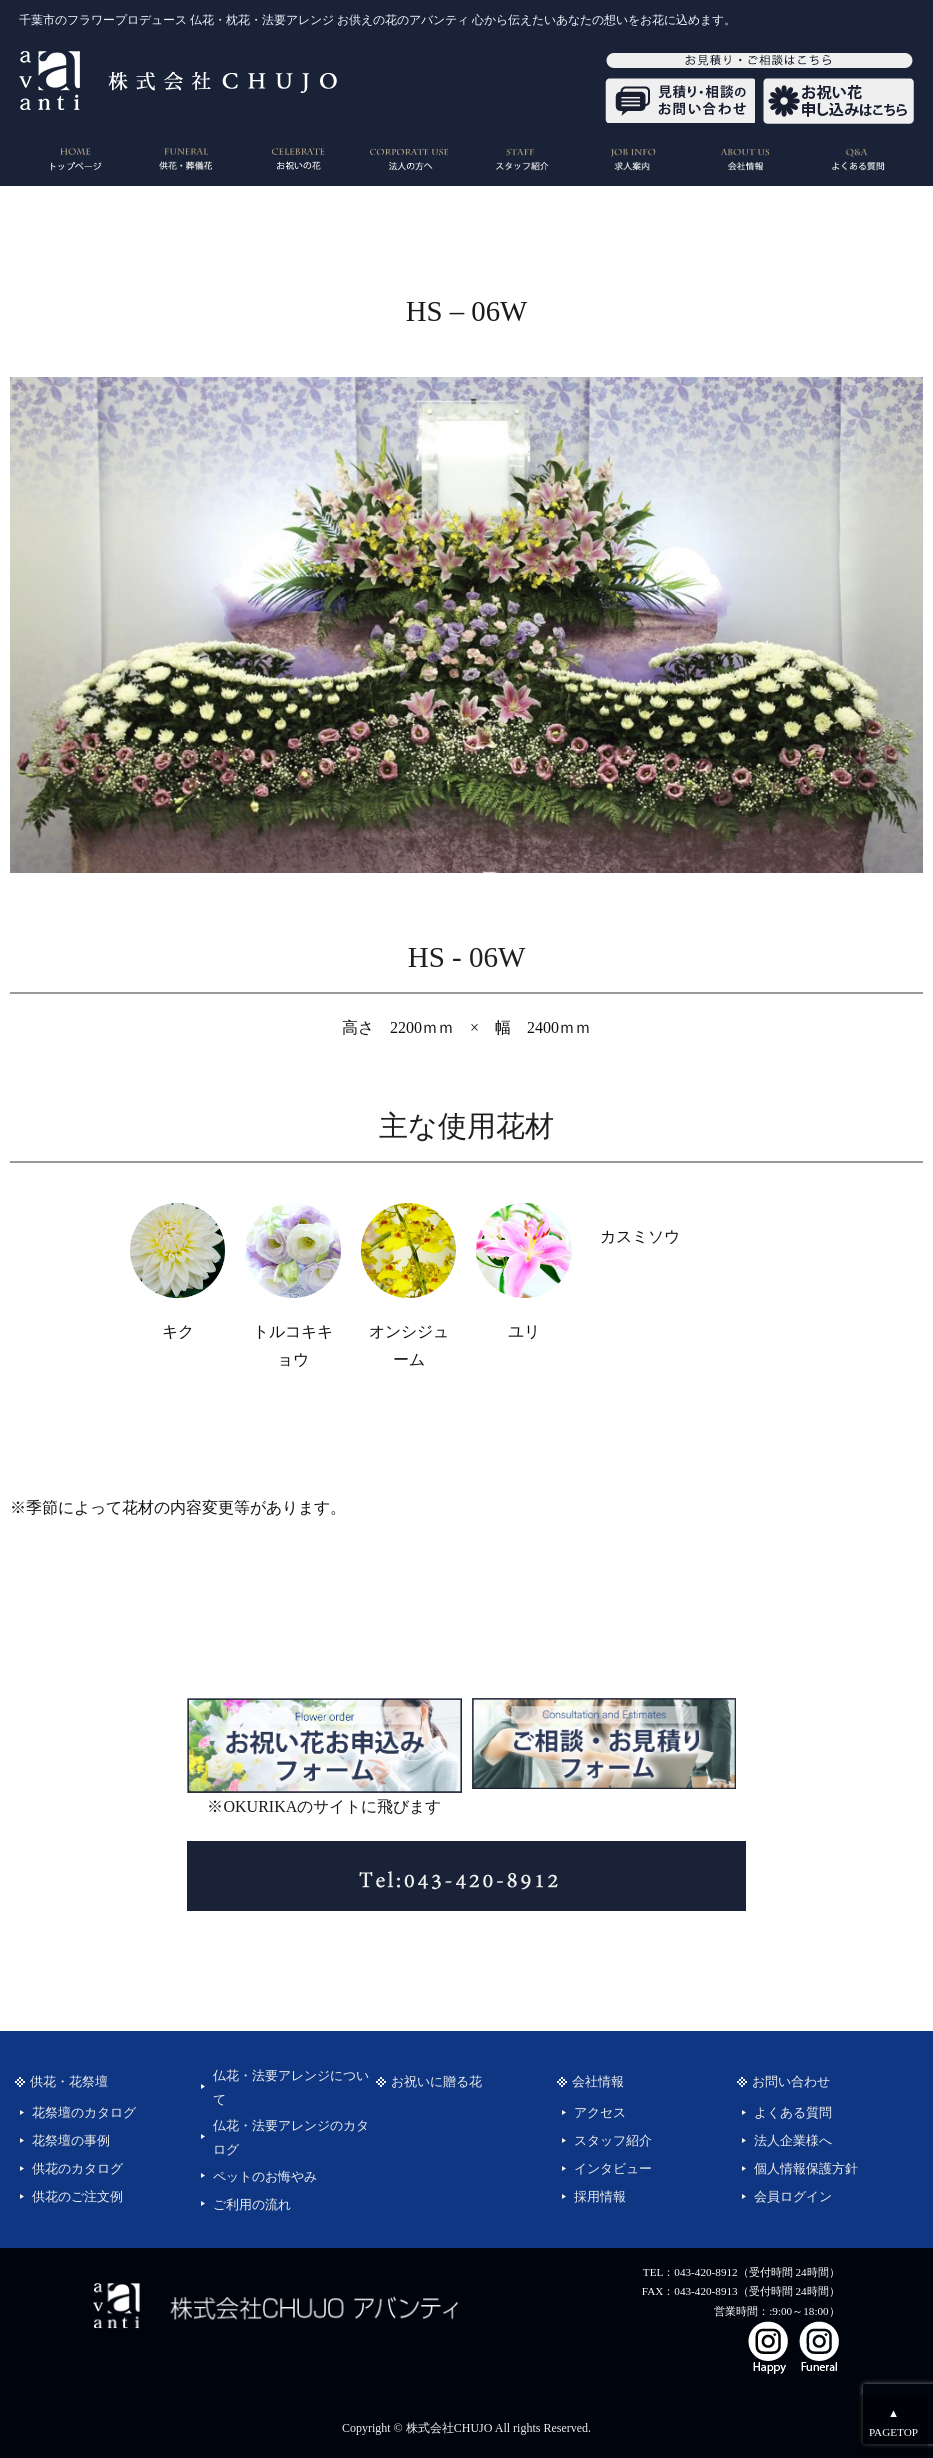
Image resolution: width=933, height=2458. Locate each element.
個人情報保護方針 (806, 2169)
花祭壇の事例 (71, 2141)
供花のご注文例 (77, 2197)
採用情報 (600, 2197)
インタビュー (613, 2169)
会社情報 (598, 2082)
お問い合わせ (791, 2082)
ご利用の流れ (252, 2205)
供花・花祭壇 (69, 2082)
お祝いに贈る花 (436, 2082)
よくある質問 (793, 2113)
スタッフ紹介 (613, 2141)
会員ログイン (793, 2197)
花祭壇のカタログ (84, 2113)
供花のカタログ (77, 2169)
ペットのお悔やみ (265, 2177)
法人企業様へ (793, 2141)
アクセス (600, 2113)
